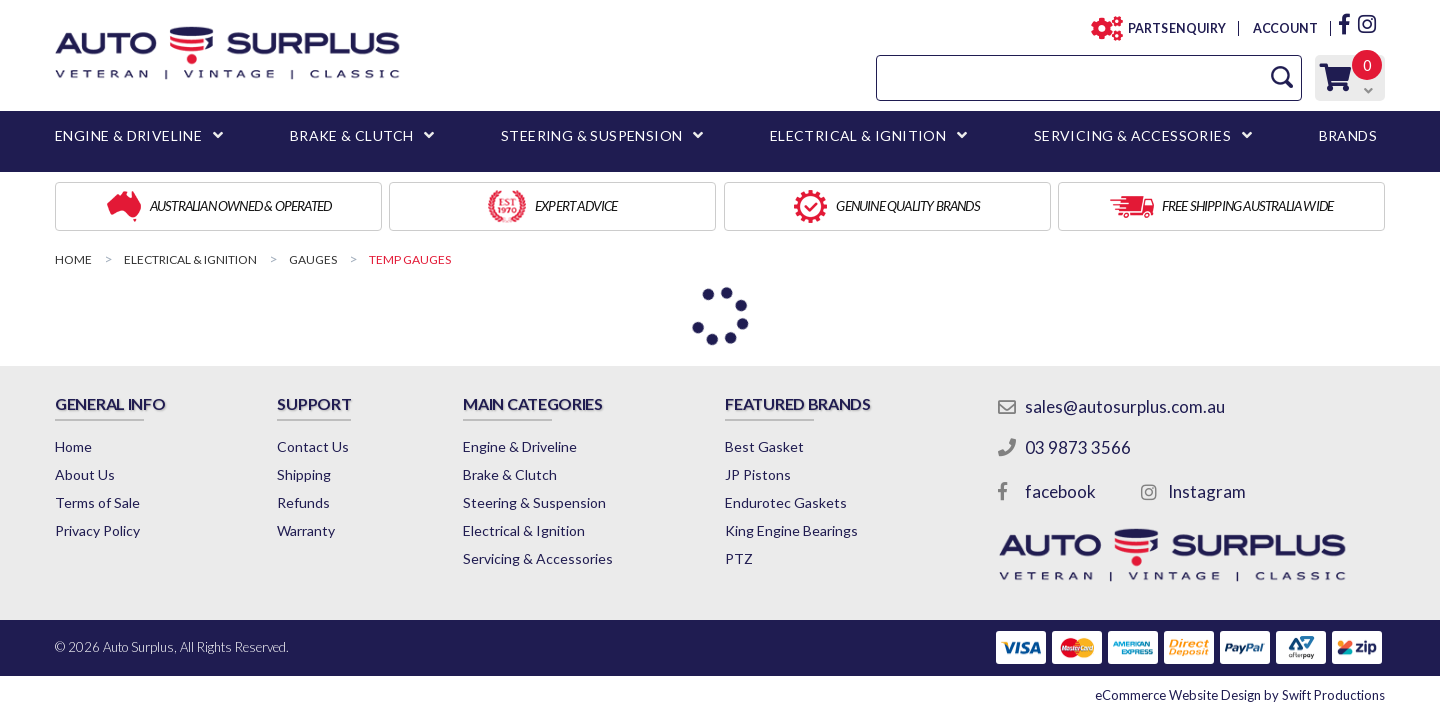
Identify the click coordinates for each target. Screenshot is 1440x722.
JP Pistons (758, 474)
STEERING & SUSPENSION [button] (591, 135)
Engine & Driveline (520, 446)
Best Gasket (764, 446)
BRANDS (1348, 135)
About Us (85, 474)
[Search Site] (1282, 77)
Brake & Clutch (510, 474)
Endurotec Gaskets (786, 502)
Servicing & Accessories (538, 558)
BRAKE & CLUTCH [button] (352, 135)
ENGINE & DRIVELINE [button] (128, 135)
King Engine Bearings (791, 530)
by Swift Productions (1240, 695)
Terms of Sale (97, 502)
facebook (1060, 491)
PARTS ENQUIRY (1171, 28)
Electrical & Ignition (524, 530)
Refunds (303, 502)
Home (73, 446)
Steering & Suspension (534, 502)
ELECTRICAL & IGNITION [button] (858, 135)
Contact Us (313, 446)
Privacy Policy (97, 530)
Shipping (304, 474)
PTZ (739, 558)
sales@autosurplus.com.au (1125, 406)
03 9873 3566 (1078, 447)
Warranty (306, 530)
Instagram (1207, 491)
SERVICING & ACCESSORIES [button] (1132, 135)
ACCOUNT (1284, 28)
